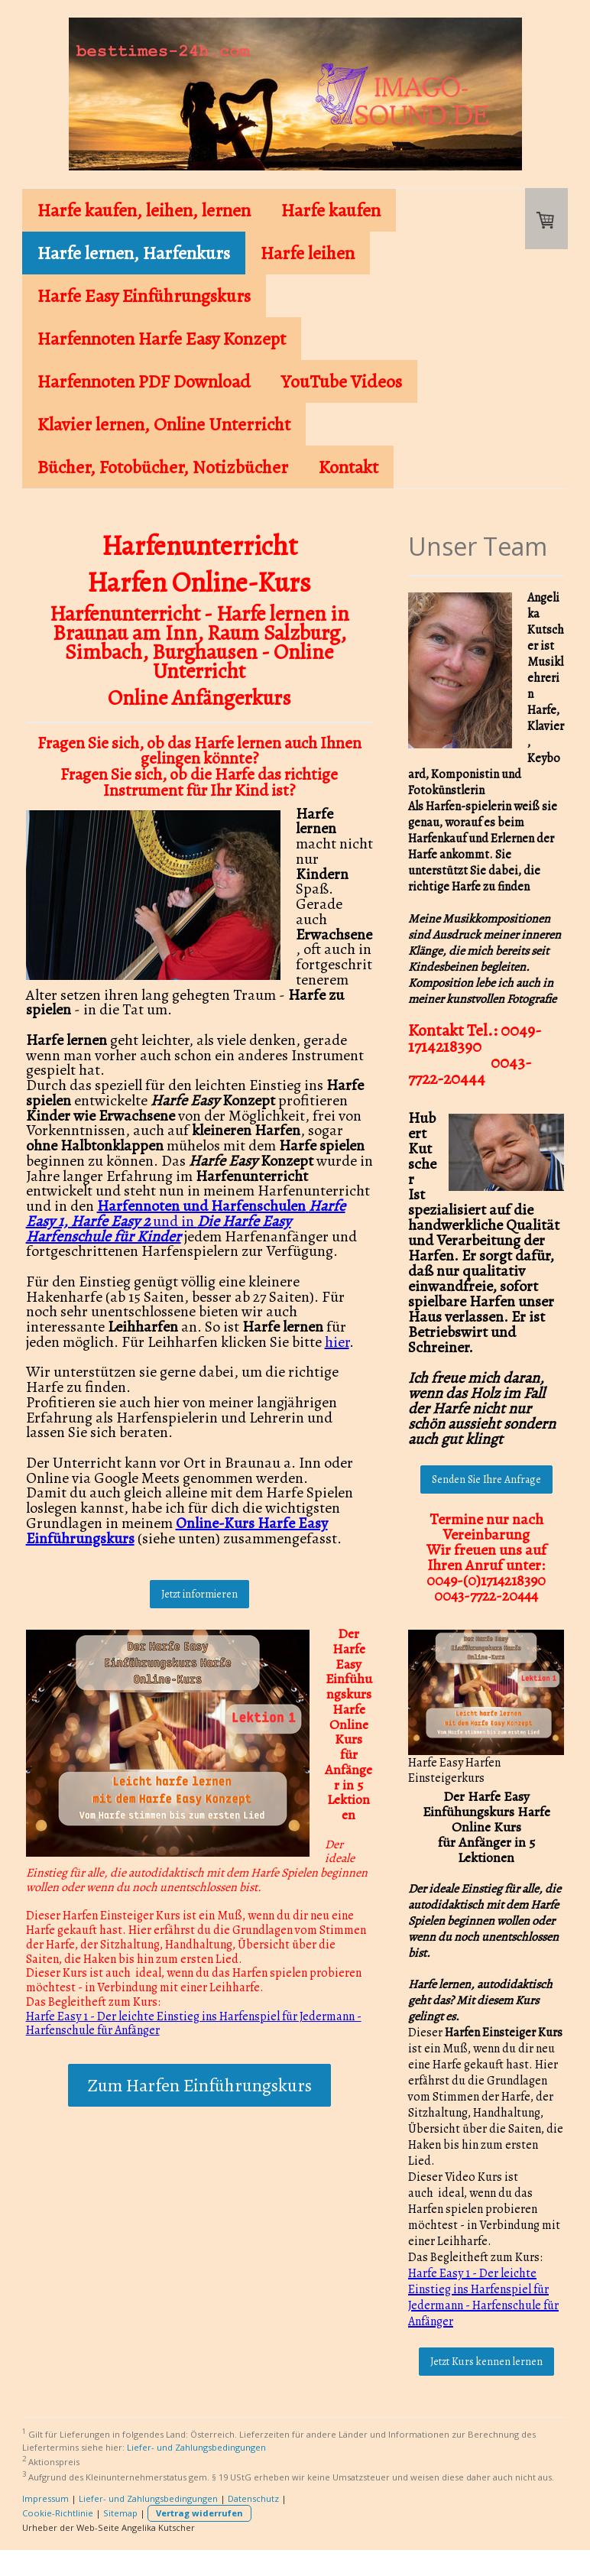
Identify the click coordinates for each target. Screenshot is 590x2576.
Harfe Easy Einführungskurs (144, 296)
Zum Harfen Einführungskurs (199, 2085)
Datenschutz (253, 2498)
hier (337, 1342)
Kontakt (348, 467)
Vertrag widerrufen (199, 2513)
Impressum (45, 2498)
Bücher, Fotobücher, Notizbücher (162, 467)
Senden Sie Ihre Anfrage (486, 1479)
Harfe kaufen (331, 210)
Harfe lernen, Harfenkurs (133, 253)
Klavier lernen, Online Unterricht (163, 424)
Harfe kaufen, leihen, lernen (144, 210)
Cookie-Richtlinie (57, 2513)
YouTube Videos (341, 381)
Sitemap (120, 2513)
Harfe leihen (308, 253)
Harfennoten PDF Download (144, 381)
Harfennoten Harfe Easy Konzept (161, 338)
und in (185, 1221)
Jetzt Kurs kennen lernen (486, 2361)
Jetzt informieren (199, 1594)
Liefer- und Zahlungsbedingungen (196, 2447)
